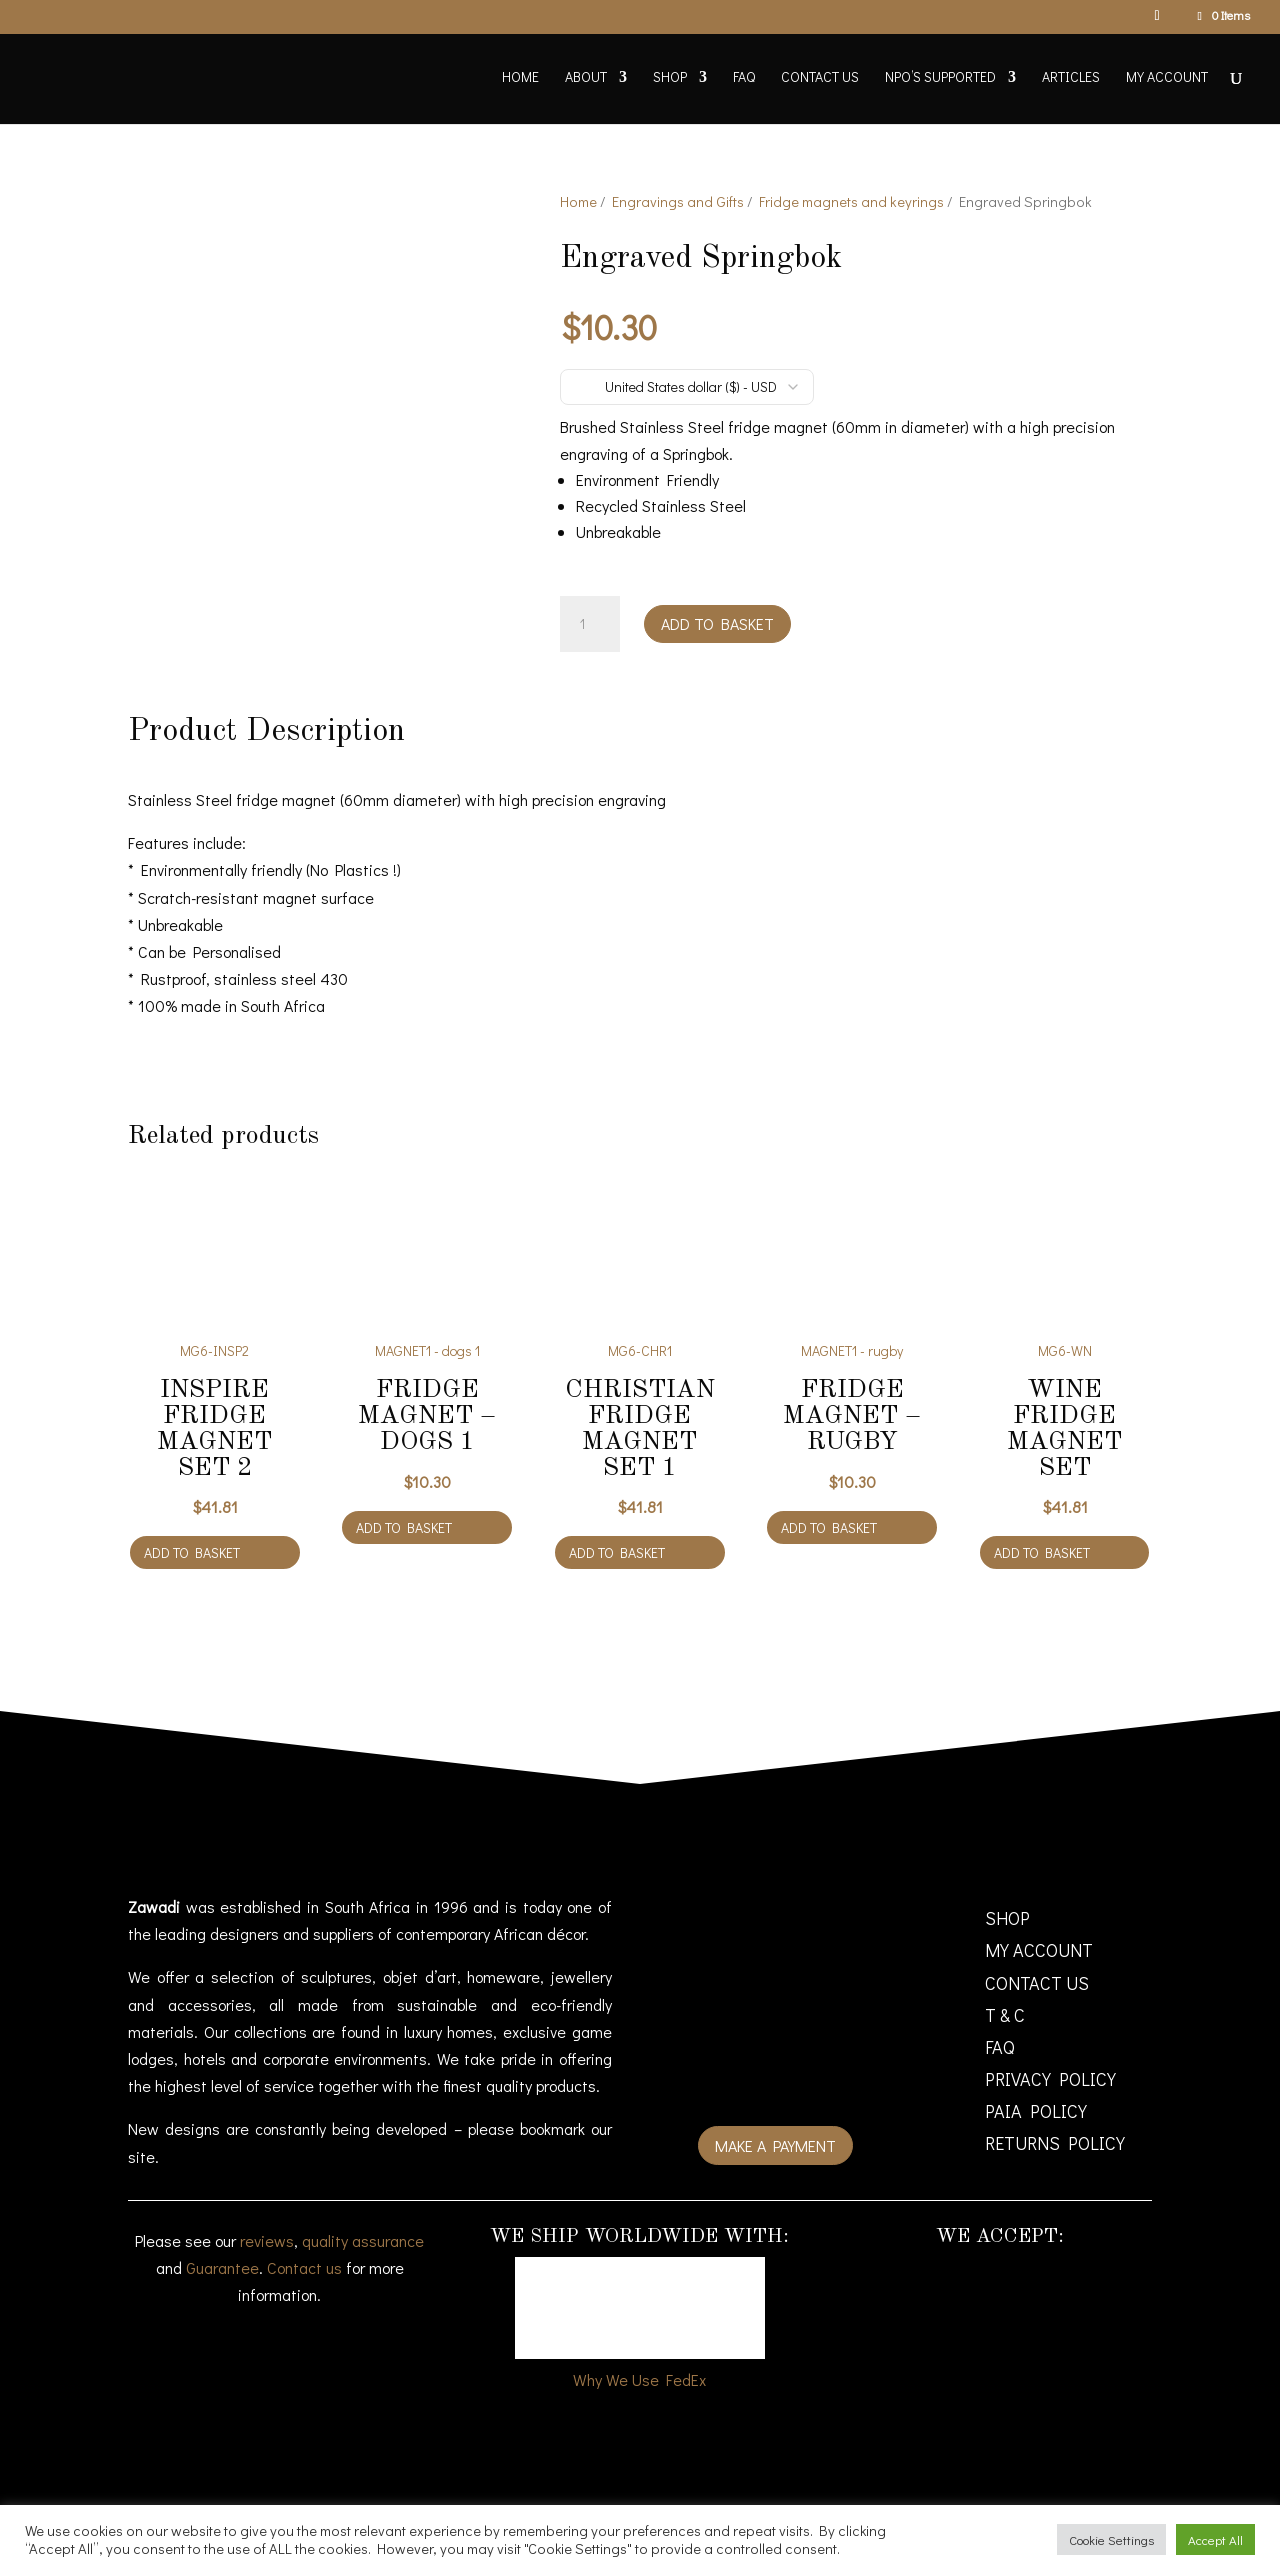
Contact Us (820, 78)
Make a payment (775, 2138)
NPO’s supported (940, 78)
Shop (670, 78)
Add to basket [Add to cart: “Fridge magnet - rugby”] (829, 1519)
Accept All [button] (1215, 2539)
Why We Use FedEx (639, 2371)
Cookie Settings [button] (1111, 2539)
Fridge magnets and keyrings (851, 201)
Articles (1071, 78)
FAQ (744, 78)
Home (520, 78)
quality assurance (363, 2233)
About (586, 78)
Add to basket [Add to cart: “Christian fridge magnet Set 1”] (617, 1544)
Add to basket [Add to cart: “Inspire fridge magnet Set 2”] (192, 1544)
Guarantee (222, 2260)
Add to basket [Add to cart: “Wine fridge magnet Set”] (1042, 1544)
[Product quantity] (590, 624)
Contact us (304, 2260)
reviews (267, 2233)
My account (1167, 78)
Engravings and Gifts (678, 201)
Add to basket (717, 623)
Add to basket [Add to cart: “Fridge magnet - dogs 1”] (404, 1519)
